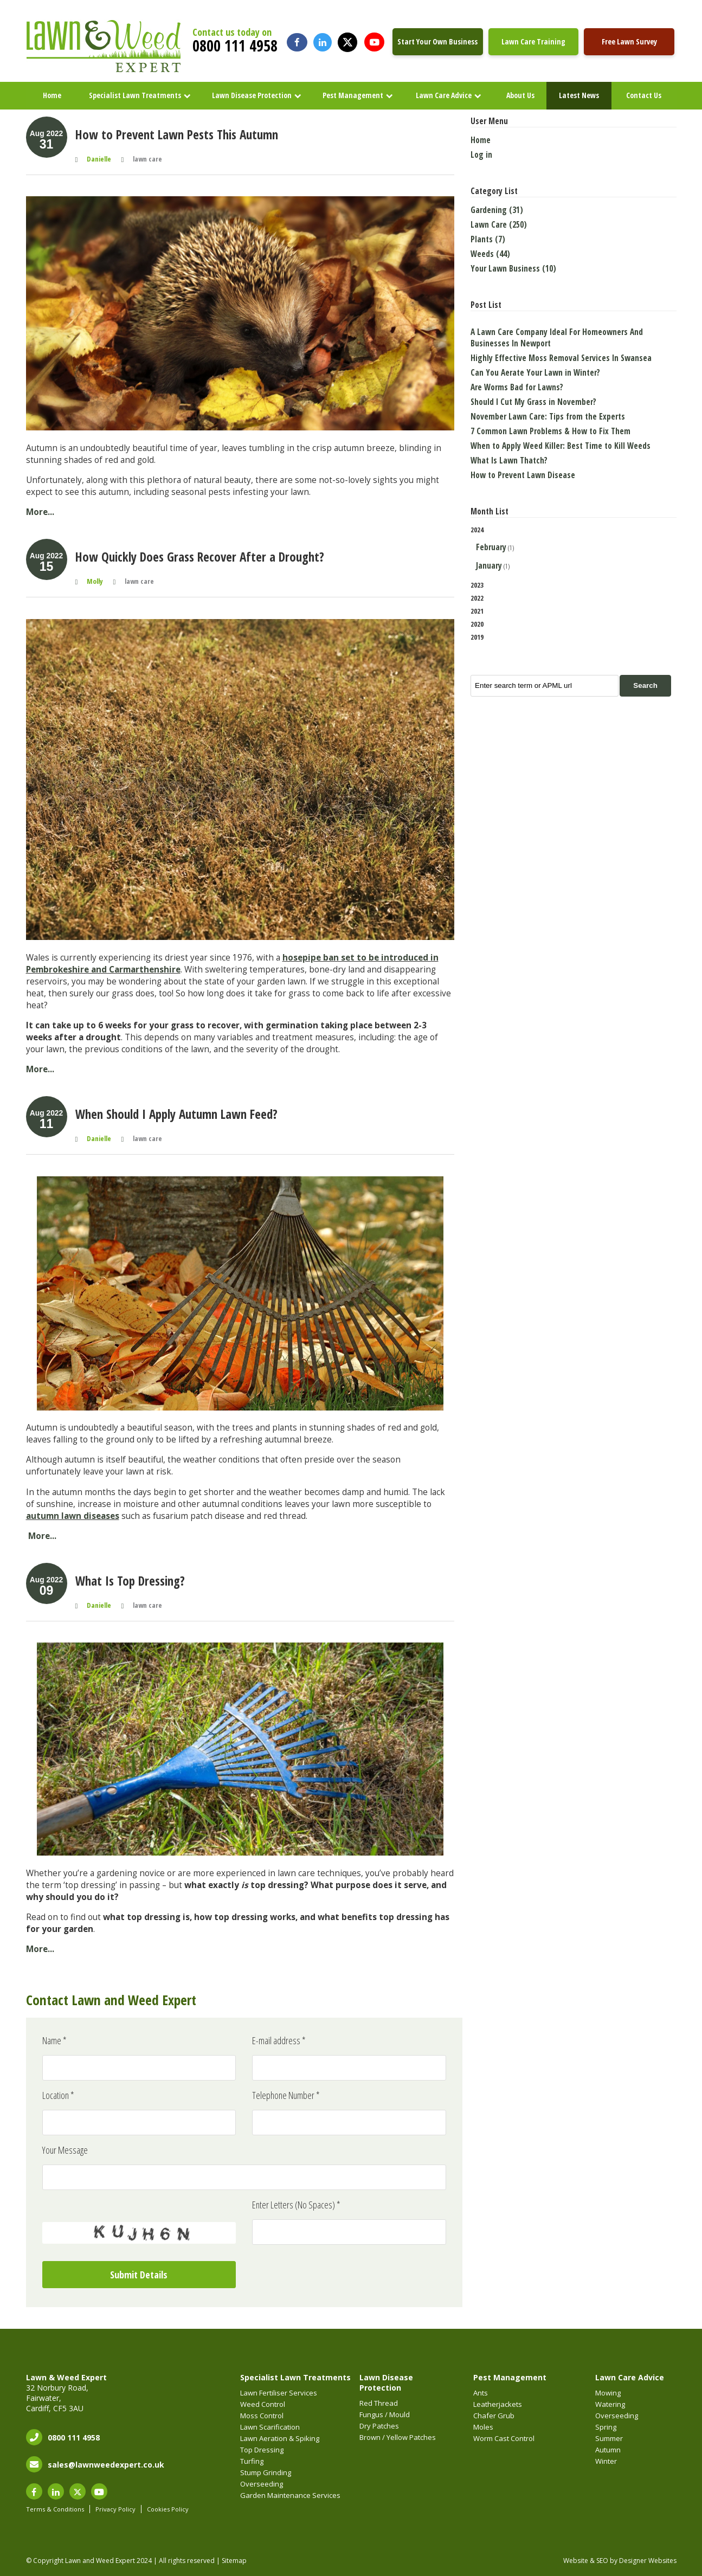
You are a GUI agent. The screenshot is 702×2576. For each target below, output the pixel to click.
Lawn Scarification (270, 2427)
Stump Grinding (265, 2472)
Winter (606, 2461)
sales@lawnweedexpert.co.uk (106, 2464)
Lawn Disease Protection (252, 95)
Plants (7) (488, 239)
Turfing (251, 2461)
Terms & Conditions (55, 2509)
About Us (520, 95)
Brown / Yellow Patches (397, 2437)
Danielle (99, 159)
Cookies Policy (168, 2509)
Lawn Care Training (533, 41)
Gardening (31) (497, 210)
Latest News (579, 95)
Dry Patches (379, 2426)
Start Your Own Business (437, 41)
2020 (477, 624)
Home (52, 95)
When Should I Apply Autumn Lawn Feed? (176, 1114)
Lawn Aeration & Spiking (279, 2438)
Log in (481, 154)
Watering (610, 2404)
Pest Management (353, 95)
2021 (477, 611)
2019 (477, 637)
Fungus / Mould (384, 2414)
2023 (477, 585)
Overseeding (261, 2484)
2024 (574, 549)
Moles (483, 2427)
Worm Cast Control (503, 2438)
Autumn (608, 2450)
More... (40, 512)
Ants (480, 2393)
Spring (605, 2427)
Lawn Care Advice (444, 95)
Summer (609, 2438)
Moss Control (262, 2415)
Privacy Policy (115, 2509)
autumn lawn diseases (72, 1516)
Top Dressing (262, 2450)
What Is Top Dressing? (130, 1580)
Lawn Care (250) (499, 224)
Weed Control (262, 2404)
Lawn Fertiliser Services (278, 2393)
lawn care (147, 159)
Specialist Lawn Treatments (135, 95)
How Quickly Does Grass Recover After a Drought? (199, 556)
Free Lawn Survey (629, 41)
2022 (477, 598)
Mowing (608, 2393)
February (491, 547)
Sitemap (234, 2560)
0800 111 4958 (235, 45)
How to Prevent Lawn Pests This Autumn (176, 134)
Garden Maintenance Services (290, 2495)
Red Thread (378, 2403)
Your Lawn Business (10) (513, 268)
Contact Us (643, 95)
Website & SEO (585, 2560)
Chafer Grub (493, 2415)
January (489, 565)
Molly (95, 581)
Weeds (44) (490, 254)
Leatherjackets (497, 2404)
